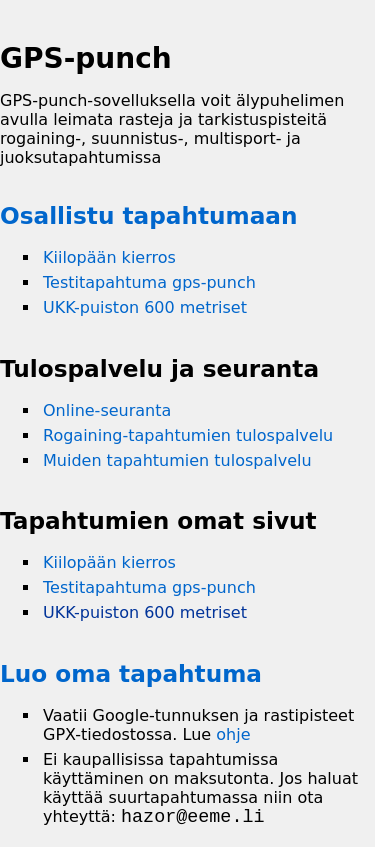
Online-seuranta (107, 410)
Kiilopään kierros (109, 257)
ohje (233, 734)
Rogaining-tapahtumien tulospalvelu (188, 435)
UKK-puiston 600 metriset (145, 307)
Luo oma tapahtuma (131, 673)
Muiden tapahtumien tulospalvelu (177, 460)
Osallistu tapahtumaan (149, 215)
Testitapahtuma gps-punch (149, 282)
